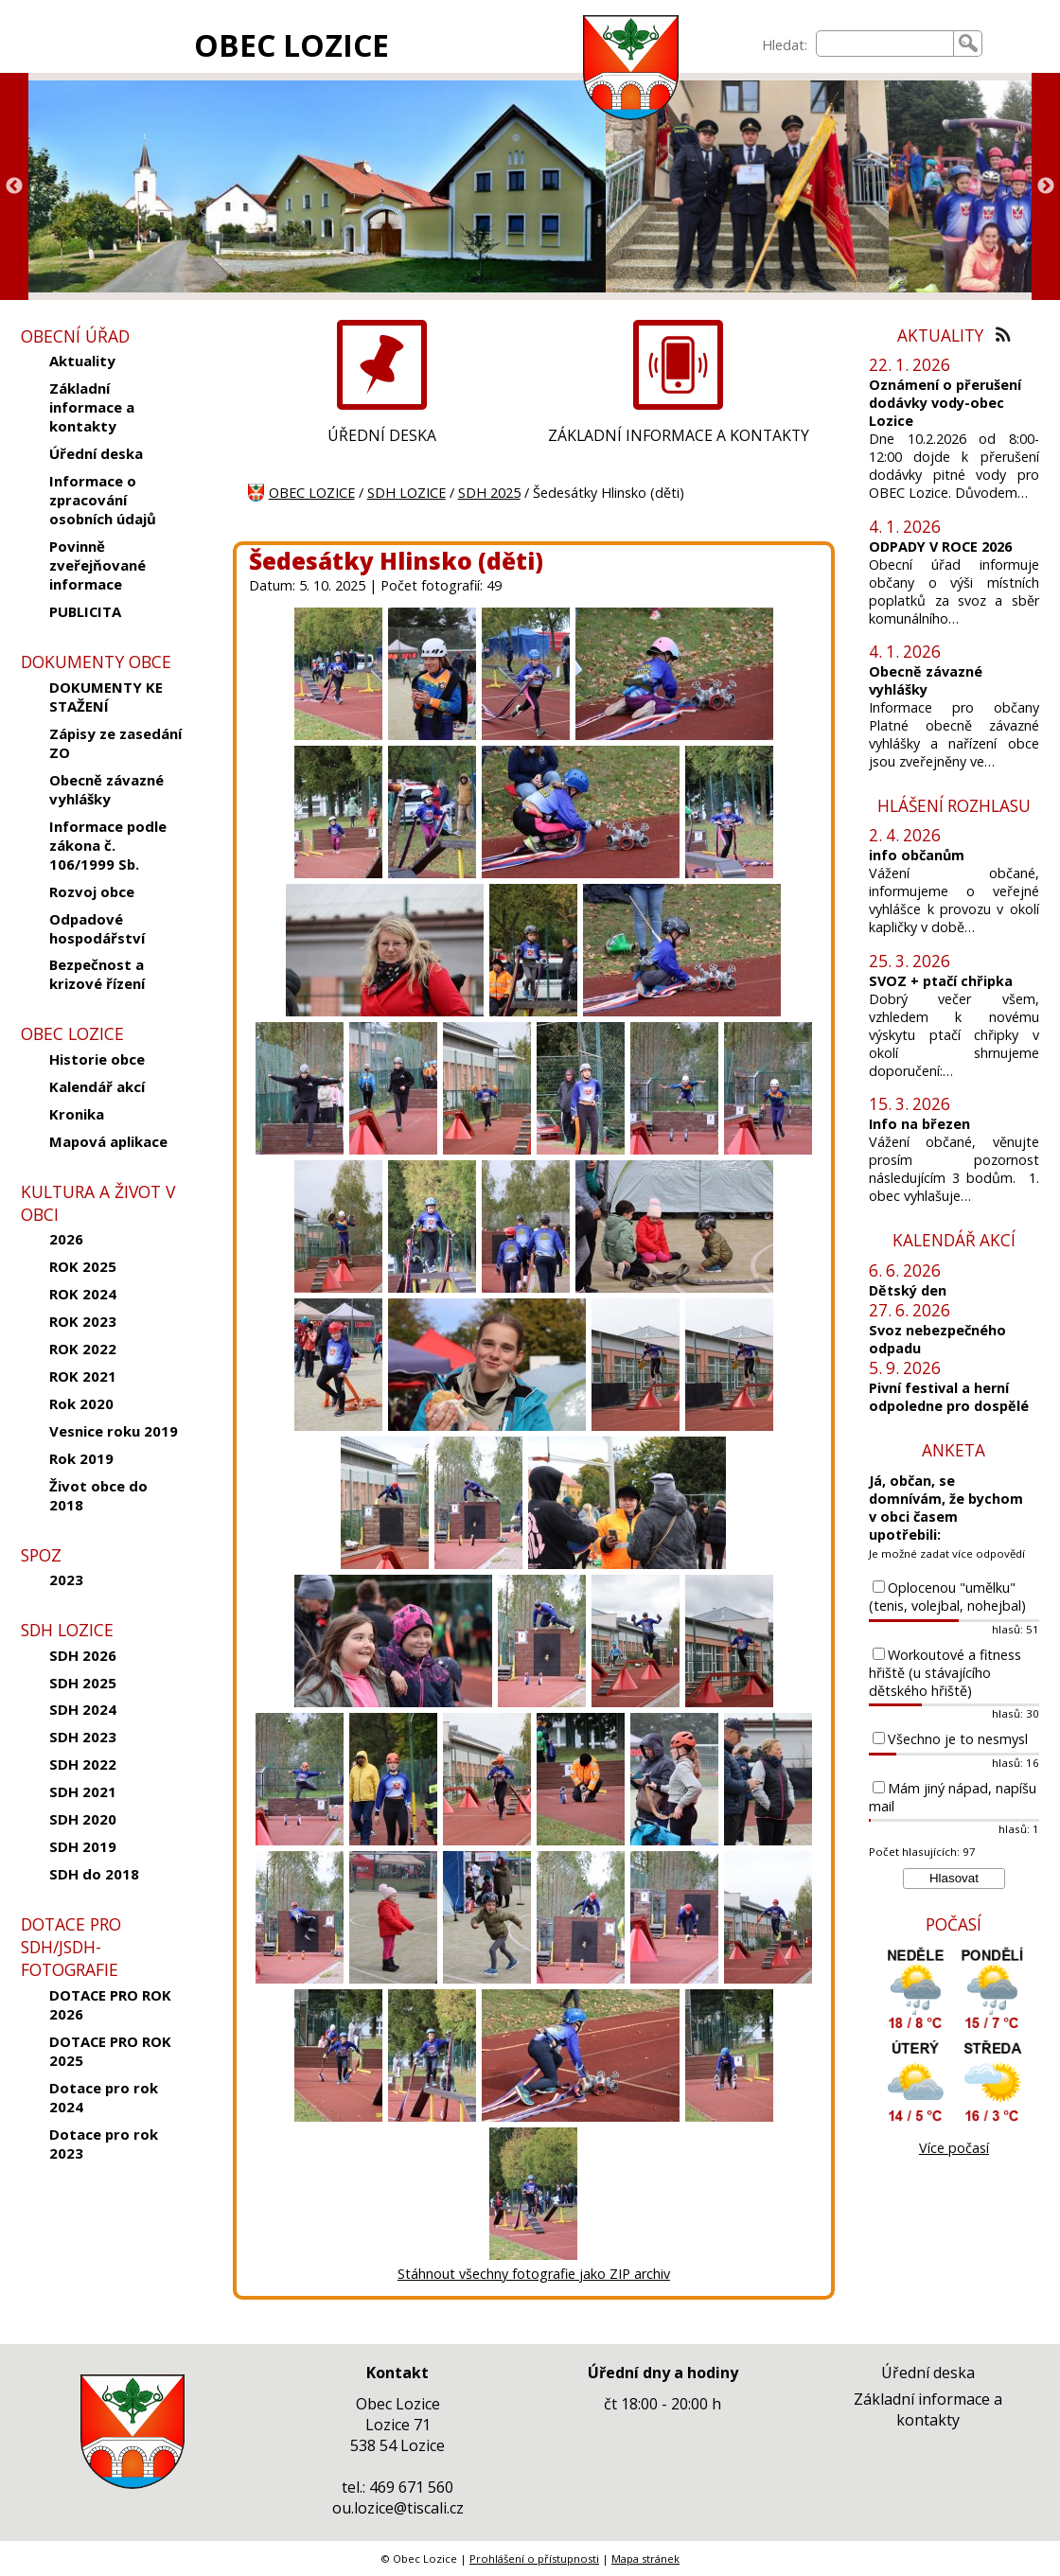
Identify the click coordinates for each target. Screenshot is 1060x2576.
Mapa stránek (645, 2558)
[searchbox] (885, 43)
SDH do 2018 (94, 1873)
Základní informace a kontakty (91, 407)
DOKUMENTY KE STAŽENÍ (106, 696)
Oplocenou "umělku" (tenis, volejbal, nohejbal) (947, 1596)
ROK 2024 (82, 1293)
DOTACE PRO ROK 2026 (110, 2004)
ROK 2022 (82, 1348)
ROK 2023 (82, 1321)
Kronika (76, 1113)
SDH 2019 (82, 1846)
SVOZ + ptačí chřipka (941, 981)
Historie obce (97, 1059)
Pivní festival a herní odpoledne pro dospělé (949, 1397)
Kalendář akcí (97, 1086)
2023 (66, 1579)
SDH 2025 (82, 1682)
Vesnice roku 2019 (113, 1430)
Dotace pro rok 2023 (103, 2143)
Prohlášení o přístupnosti (534, 2558)
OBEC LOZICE (291, 45)
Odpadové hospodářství (97, 928)
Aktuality (82, 360)
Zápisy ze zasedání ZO (115, 743)
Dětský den (907, 1290)
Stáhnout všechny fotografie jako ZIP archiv (534, 2274)
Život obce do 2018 (98, 1495)
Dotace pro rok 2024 (103, 2097)
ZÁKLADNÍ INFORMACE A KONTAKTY (678, 435)
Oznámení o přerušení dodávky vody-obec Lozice (945, 403)
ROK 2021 (82, 1376)
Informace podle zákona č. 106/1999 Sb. (108, 845)
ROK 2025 (82, 1266)
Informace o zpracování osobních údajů (102, 499)
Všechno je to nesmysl (958, 1739)
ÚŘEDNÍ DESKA (381, 435)
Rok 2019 (81, 1458)
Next (1045, 186)
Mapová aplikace (108, 1141)
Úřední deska (96, 453)
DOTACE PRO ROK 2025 (110, 2051)
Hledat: (784, 45)
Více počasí (954, 2148)
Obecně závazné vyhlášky (106, 789)
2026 (66, 1238)
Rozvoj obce (91, 891)
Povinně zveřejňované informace (97, 565)
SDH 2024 (82, 1709)
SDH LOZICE (406, 493)
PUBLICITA (85, 611)
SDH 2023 (82, 1736)
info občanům (916, 855)
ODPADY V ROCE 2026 (940, 547)
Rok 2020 (81, 1403)
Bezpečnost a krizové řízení (97, 974)
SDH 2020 (82, 1818)
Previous (14, 186)
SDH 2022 (82, 1764)
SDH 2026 (82, 1655)
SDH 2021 (82, 1791)
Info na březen (919, 1124)
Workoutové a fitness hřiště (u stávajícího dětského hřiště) (945, 1673)
